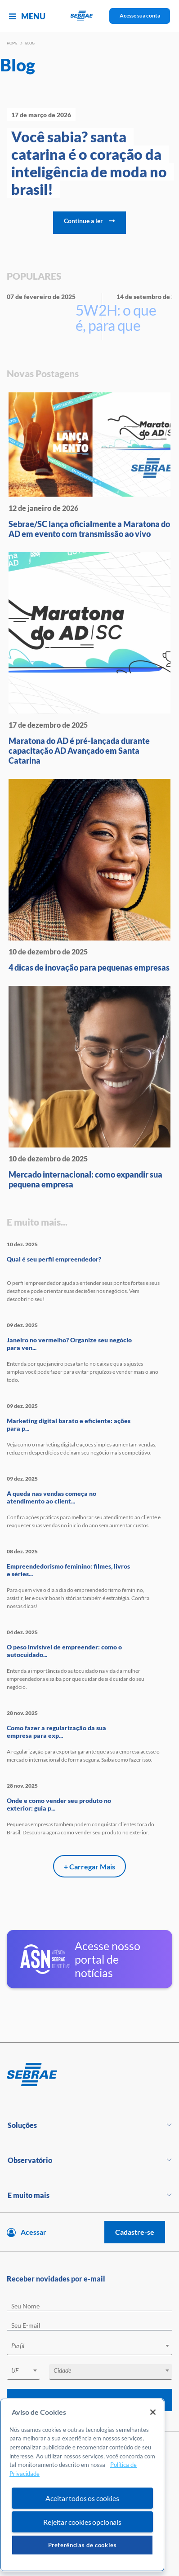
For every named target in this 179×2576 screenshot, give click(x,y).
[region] (82, 2485)
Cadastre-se (134, 2232)
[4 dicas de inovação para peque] (89, 875)
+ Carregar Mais (89, 1866)
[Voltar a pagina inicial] (90, 16)
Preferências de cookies (82, 2545)
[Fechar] (153, 2412)
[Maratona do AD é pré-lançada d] (89, 658)
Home (12, 43)
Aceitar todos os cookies (82, 2498)
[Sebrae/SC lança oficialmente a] (89, 465)
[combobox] (89, 2347)
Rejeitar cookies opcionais (82, 2522)
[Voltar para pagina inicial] (89, 2075)
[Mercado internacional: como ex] (89, 1087)
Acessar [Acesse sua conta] (33, 2232)
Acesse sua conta (140, 15)
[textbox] (94, 2345)
